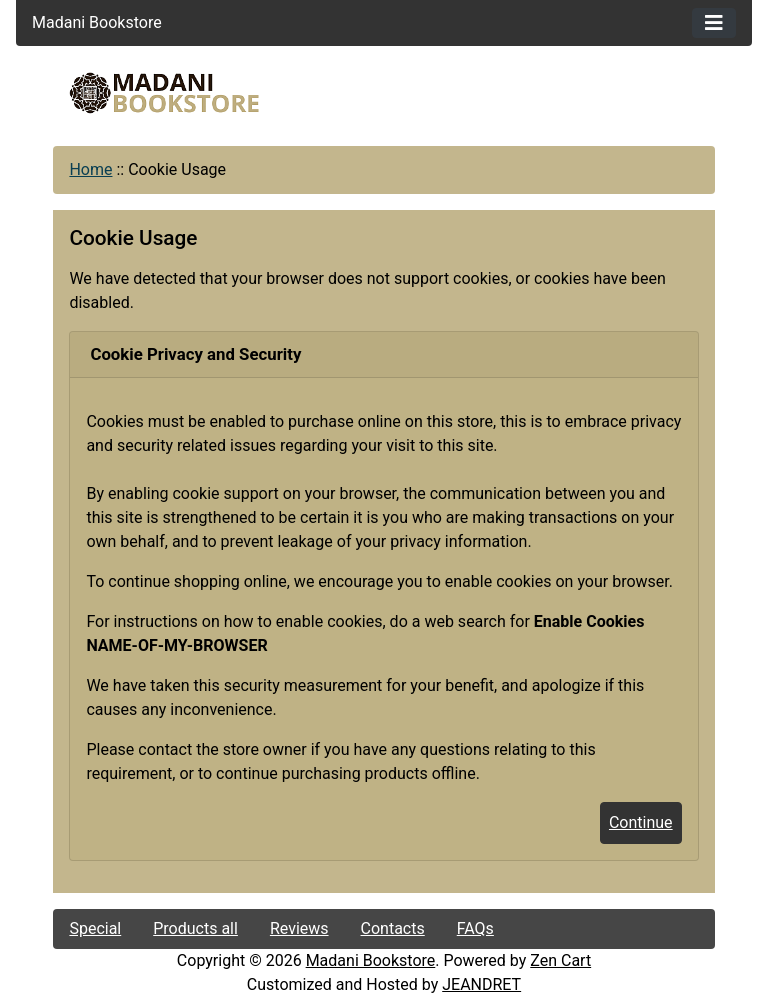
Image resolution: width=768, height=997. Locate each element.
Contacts (393, 928)
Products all (195, 928)
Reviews (299, 928)
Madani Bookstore (371, 960)
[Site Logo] (164, 93)
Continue (641, 822)
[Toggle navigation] (714, 23)
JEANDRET (481, 984)
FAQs (475, 928)
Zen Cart (560, 960)
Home (90, 169)
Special (95, 928)
